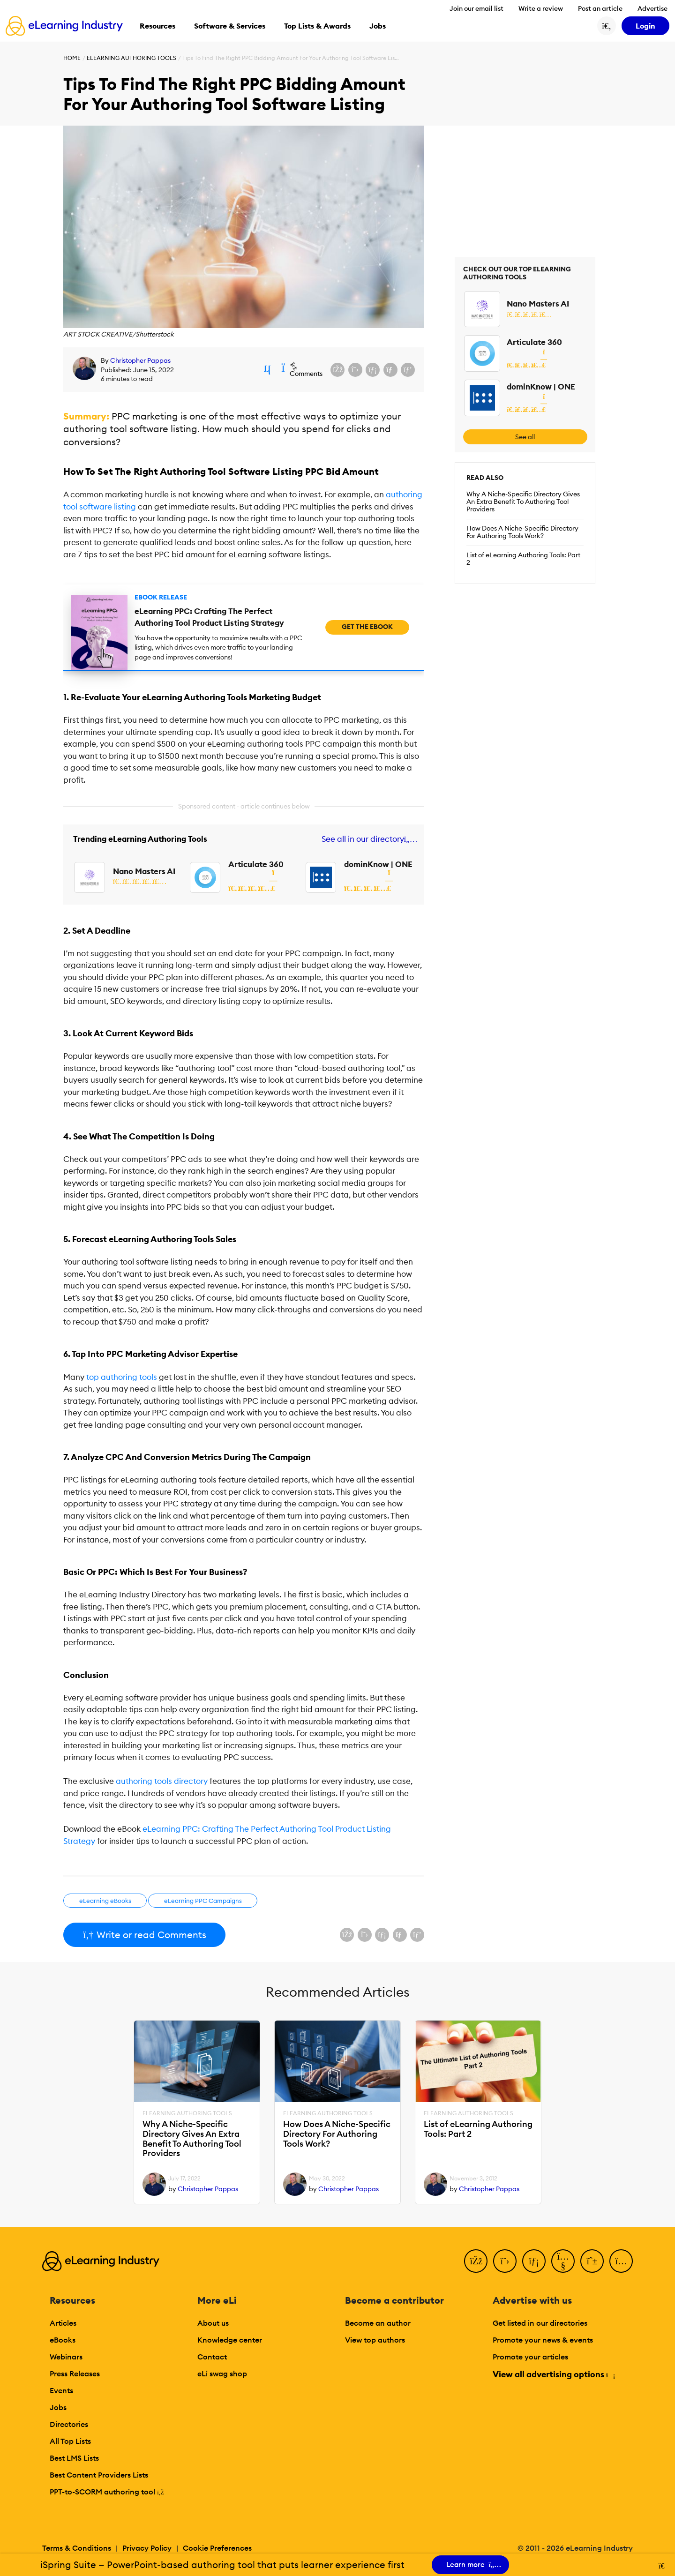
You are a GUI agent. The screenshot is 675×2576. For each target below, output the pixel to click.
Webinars (66, 2356)
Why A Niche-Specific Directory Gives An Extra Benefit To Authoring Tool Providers (523, 501)
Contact (212, 2356)
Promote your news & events (543, 2339)
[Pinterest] (592, 2261)
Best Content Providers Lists (99, 2474)
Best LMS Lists (74, 2458)
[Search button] (606, 25)
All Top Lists (70, 2441)
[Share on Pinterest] (408, 370)
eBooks (62, 2339)
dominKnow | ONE (378, 864)
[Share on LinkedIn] (373, 370)
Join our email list (476, 8)
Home (72, 57)
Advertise (653, 8)
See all (525, 437)
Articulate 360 (256, 864)
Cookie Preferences (217, 2548)
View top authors (375, 2339)
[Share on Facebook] (337, 370)
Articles (63, 2323)
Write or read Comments (144, 1934)
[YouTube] (563, 2261)
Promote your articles (530, 2356)
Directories (69, 2424)
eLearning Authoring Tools (131, 57)
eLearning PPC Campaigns (203, 1900)
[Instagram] (621, 2261)
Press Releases (75, 2373)
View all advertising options (553, 2374)
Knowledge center (229, 2339)
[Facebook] (476, 2261)
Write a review (540, 8)
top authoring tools (121, 1377)
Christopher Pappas (140, 360)
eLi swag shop (222, 2373)
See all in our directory (368, 839)
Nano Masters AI (144, 871)
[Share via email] (390, 370)
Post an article (600, 8)
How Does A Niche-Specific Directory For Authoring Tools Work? (522, 532)
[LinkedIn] (534, 2261)
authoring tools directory (162, 1781)
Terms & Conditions (76, 2548)
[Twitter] (505, 2261)
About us (213, 2323)
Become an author (378, 2323)
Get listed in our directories (540, 2323)
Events (61, 2390)
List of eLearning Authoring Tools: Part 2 (523, 559)
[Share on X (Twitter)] (355, 370)
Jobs (58, 2407)
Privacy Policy (147, 2548)
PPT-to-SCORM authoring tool (107, 2491)
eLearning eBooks (105, 1900)
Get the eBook (367, 626)
